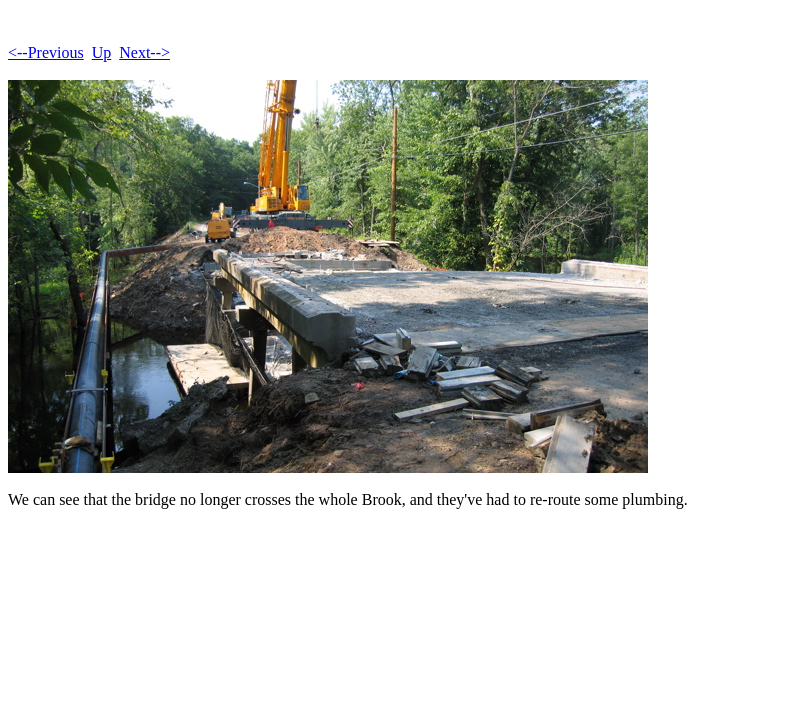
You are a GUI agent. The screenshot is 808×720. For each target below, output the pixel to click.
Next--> (144, 52)
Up (102, 52)
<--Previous (46, 52)
